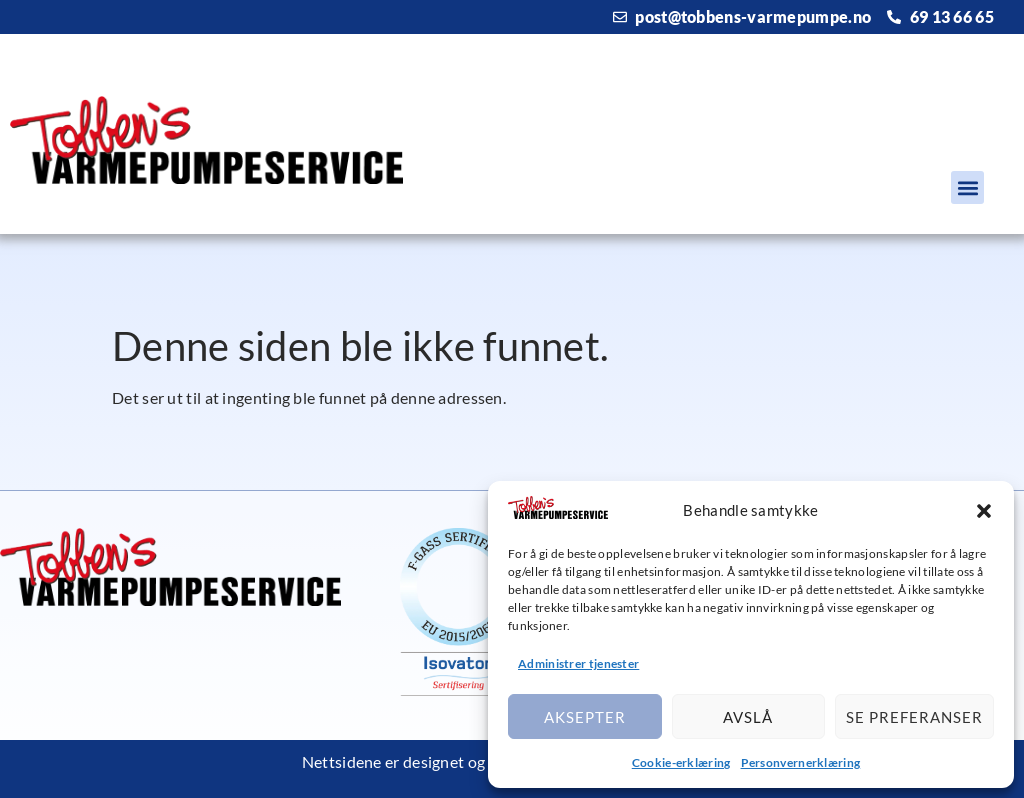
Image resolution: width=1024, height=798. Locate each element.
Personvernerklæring (801, 762)
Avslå (748, 717)
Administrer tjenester (578, 663)
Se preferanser (914, 717)
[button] (984, 511)
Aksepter (585, 717)
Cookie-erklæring (681, 762)
